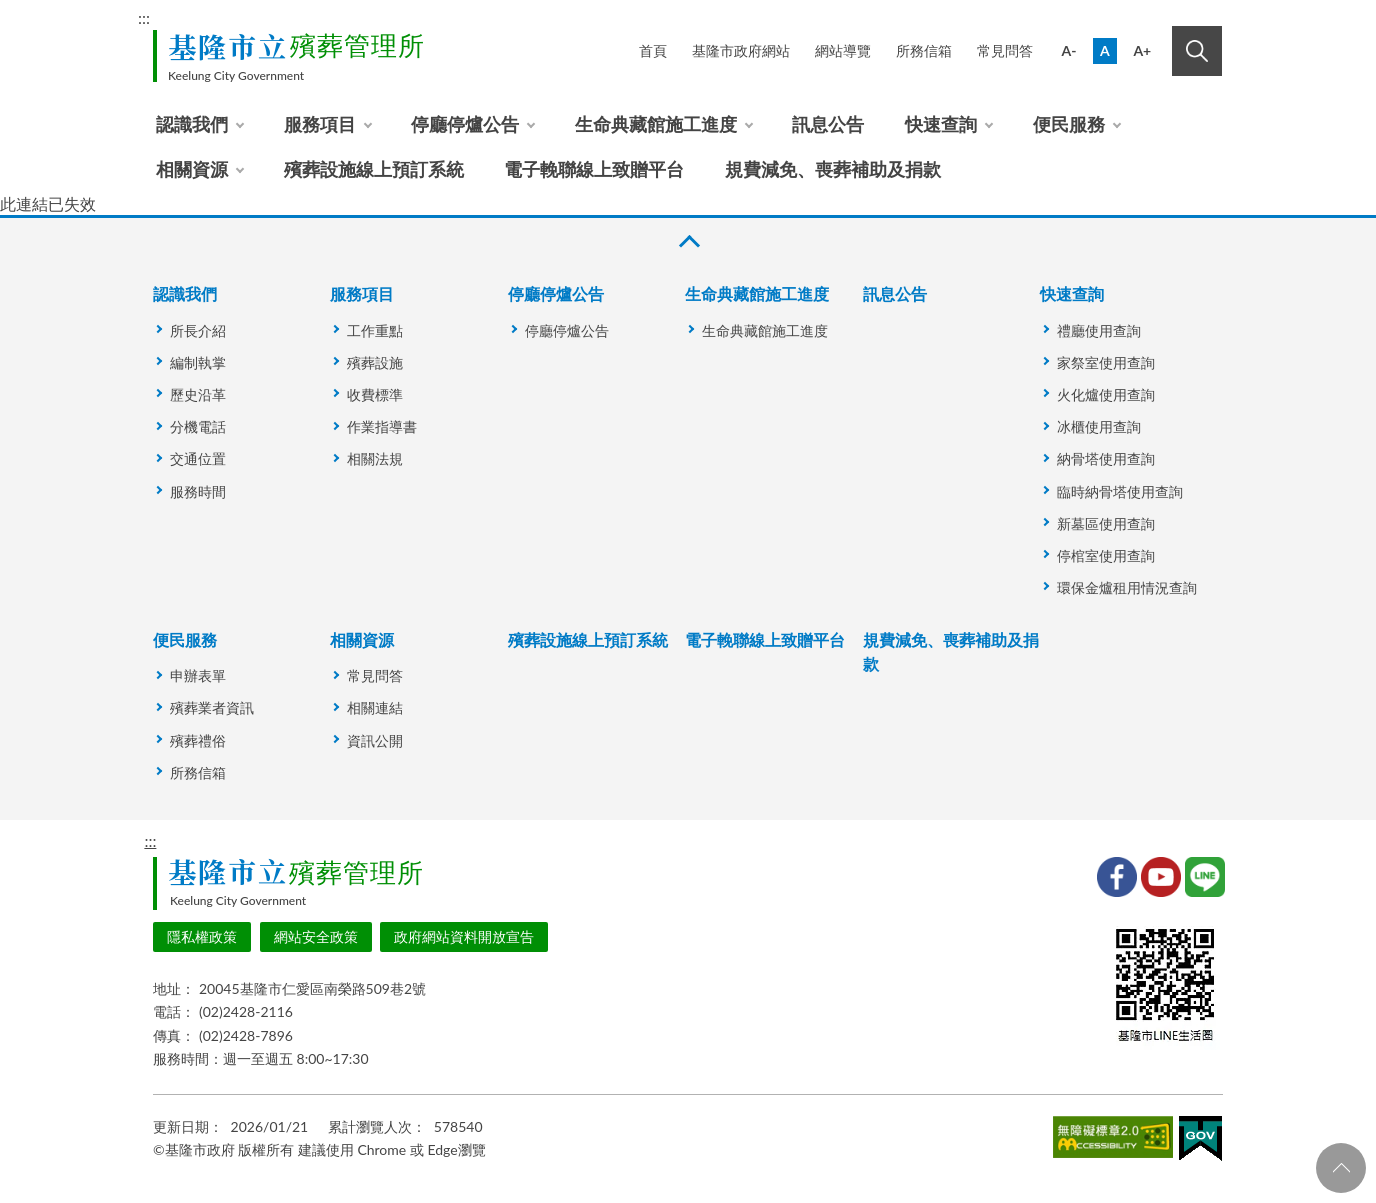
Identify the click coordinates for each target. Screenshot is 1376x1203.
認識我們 (192, 124)
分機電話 (198, 426)
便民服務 (1069, 124)
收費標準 (375, 394)
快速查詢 (941, 124)
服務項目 (320, 124)
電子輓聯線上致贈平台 (594, 169)
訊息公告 (828, 124)
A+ (1142, 50)
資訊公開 (375, 740)
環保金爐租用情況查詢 (1127, 587)
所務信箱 (924, 50)
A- (1069, 50)
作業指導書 (382, 426)
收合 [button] (688, 241)
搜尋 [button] (1197, 51)
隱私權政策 (202, 936)
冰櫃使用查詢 (1099, 426)
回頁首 (1341, 1168)
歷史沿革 (198, 394)
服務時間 (198, 491)
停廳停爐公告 (465, 124)
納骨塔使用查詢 (1106, 458)
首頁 (653, 50)
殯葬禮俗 (198, 740)
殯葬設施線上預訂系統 (374, 169)
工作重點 (375, 330)
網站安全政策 (316, 936)
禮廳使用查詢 (1099, 330)
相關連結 (375, 707)
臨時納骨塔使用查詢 (1120, 491)
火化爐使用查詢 (1106, 394)
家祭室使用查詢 (1106, 362)
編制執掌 (198, 362)
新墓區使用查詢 (1106, 523)
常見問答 (1005, 50)
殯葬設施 (375, 362)
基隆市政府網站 (741, 50)
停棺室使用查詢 (1106, 555)
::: (144, 17)
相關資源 (192, 169)
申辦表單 (198, 675)
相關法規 (375, 458)
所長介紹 (198, 330)
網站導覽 (843, 50)
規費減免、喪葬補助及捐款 (833, 169)
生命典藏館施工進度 (656, 124)
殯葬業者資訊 (212, 707)
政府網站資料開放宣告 (464, 936)
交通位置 (198, 458)
